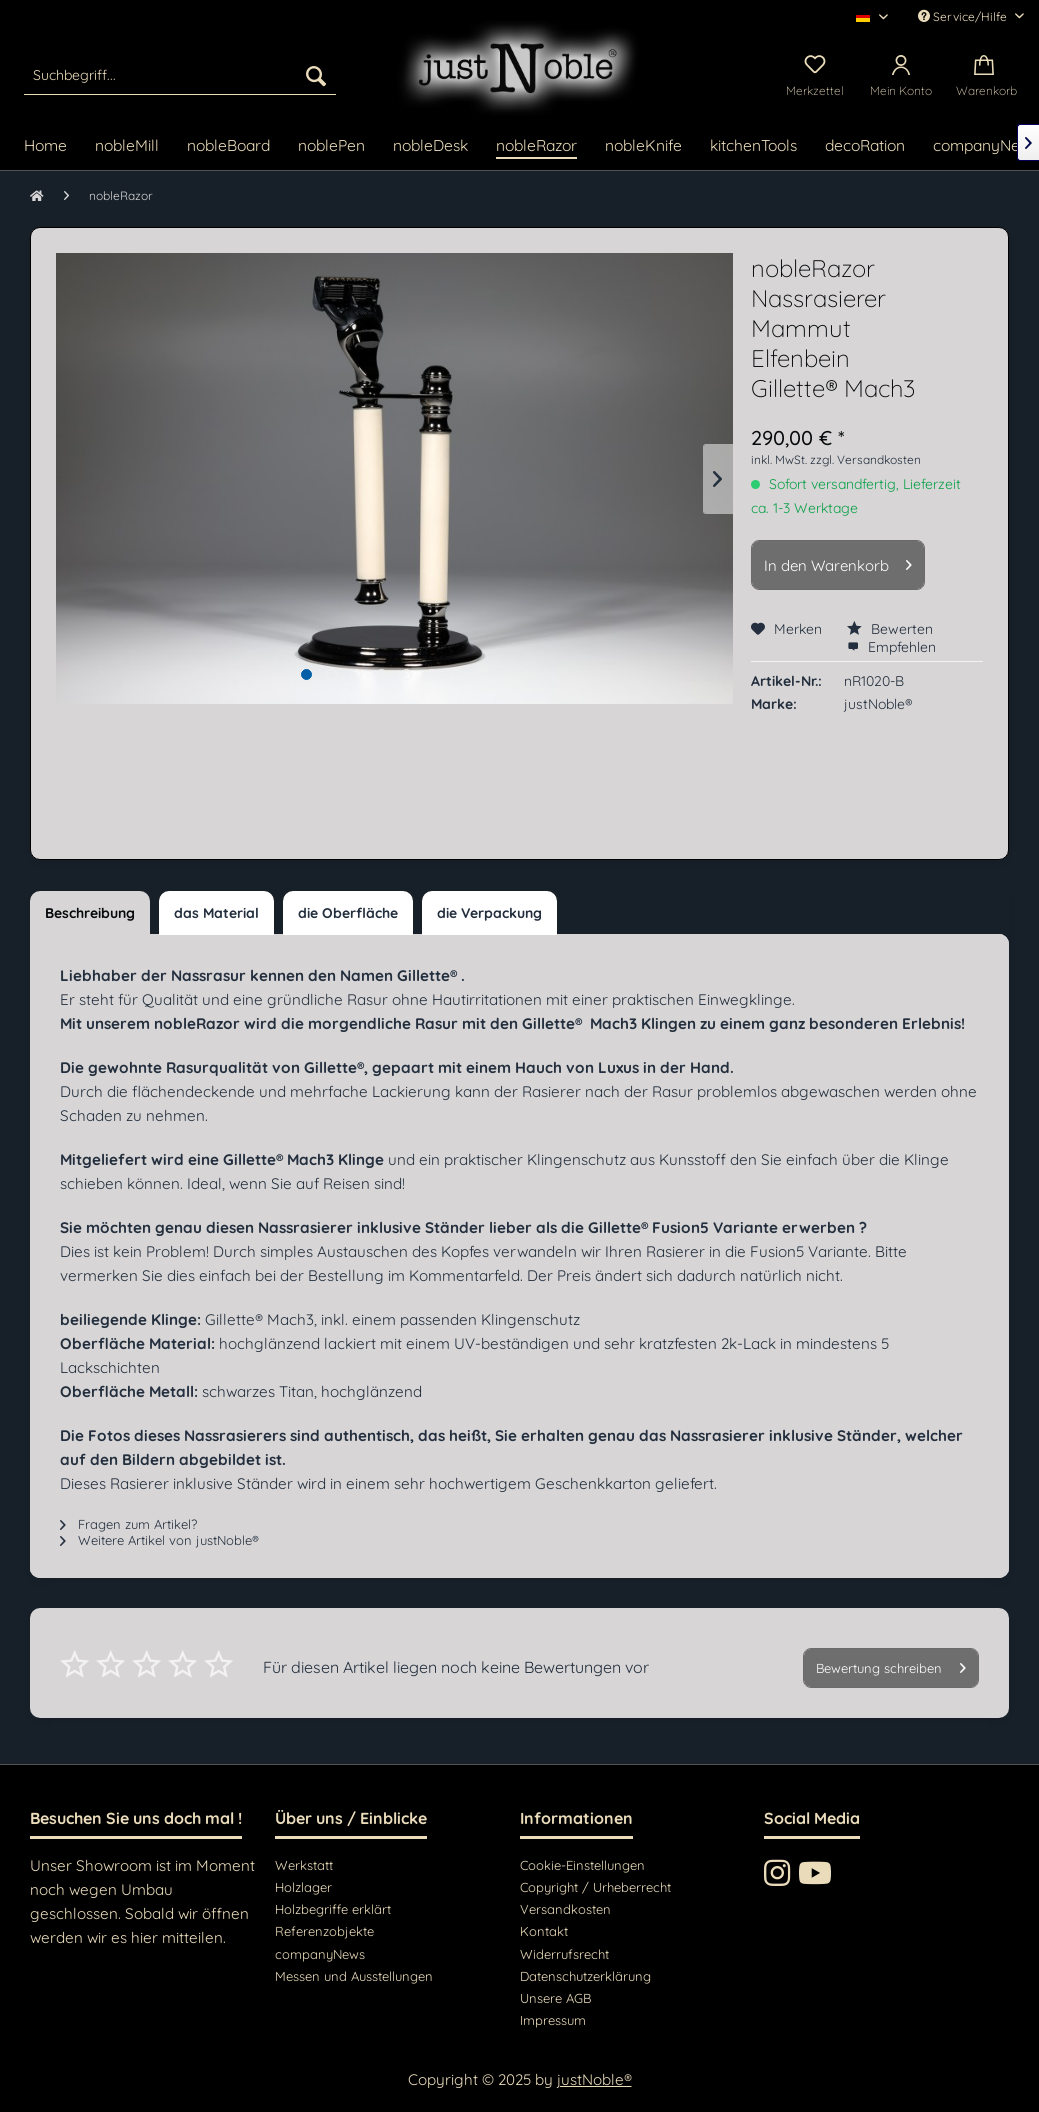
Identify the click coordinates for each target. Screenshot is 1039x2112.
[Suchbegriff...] (180, 75)
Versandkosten (565, 1909)
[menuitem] (180, 75)
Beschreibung (90, 913)
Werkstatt (304, 1865)
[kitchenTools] (753, 146)
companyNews (320, 1954)
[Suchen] (316, 75)
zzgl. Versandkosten (865, 459)
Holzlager (303, 1887)
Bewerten (890, 629)
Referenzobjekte (324, 1931)
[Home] (45, 146)
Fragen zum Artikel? (128, 1524)
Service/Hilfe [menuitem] (964, 16)
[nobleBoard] (228, 146)
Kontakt (544, 1931)
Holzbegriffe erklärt (333, 1909)
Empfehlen (891, 647)
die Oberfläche (348, 913)
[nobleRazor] (536, 146)
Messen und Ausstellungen (354, 1976)
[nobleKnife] (643, 146)
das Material (216, 913)
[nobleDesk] (430, 146)
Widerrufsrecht (564, 1954)
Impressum (553, 2020)
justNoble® (594, 2079)
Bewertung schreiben (891, 1664)
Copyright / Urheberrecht (595, 1887)
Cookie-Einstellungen (582, 1865)
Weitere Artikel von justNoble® (159, 1540)
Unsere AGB (555, 1998)
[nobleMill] (127, 146)
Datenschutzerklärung (585, 1976)
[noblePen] (331, 146)
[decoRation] (865, 146)
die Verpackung (489, 913)
